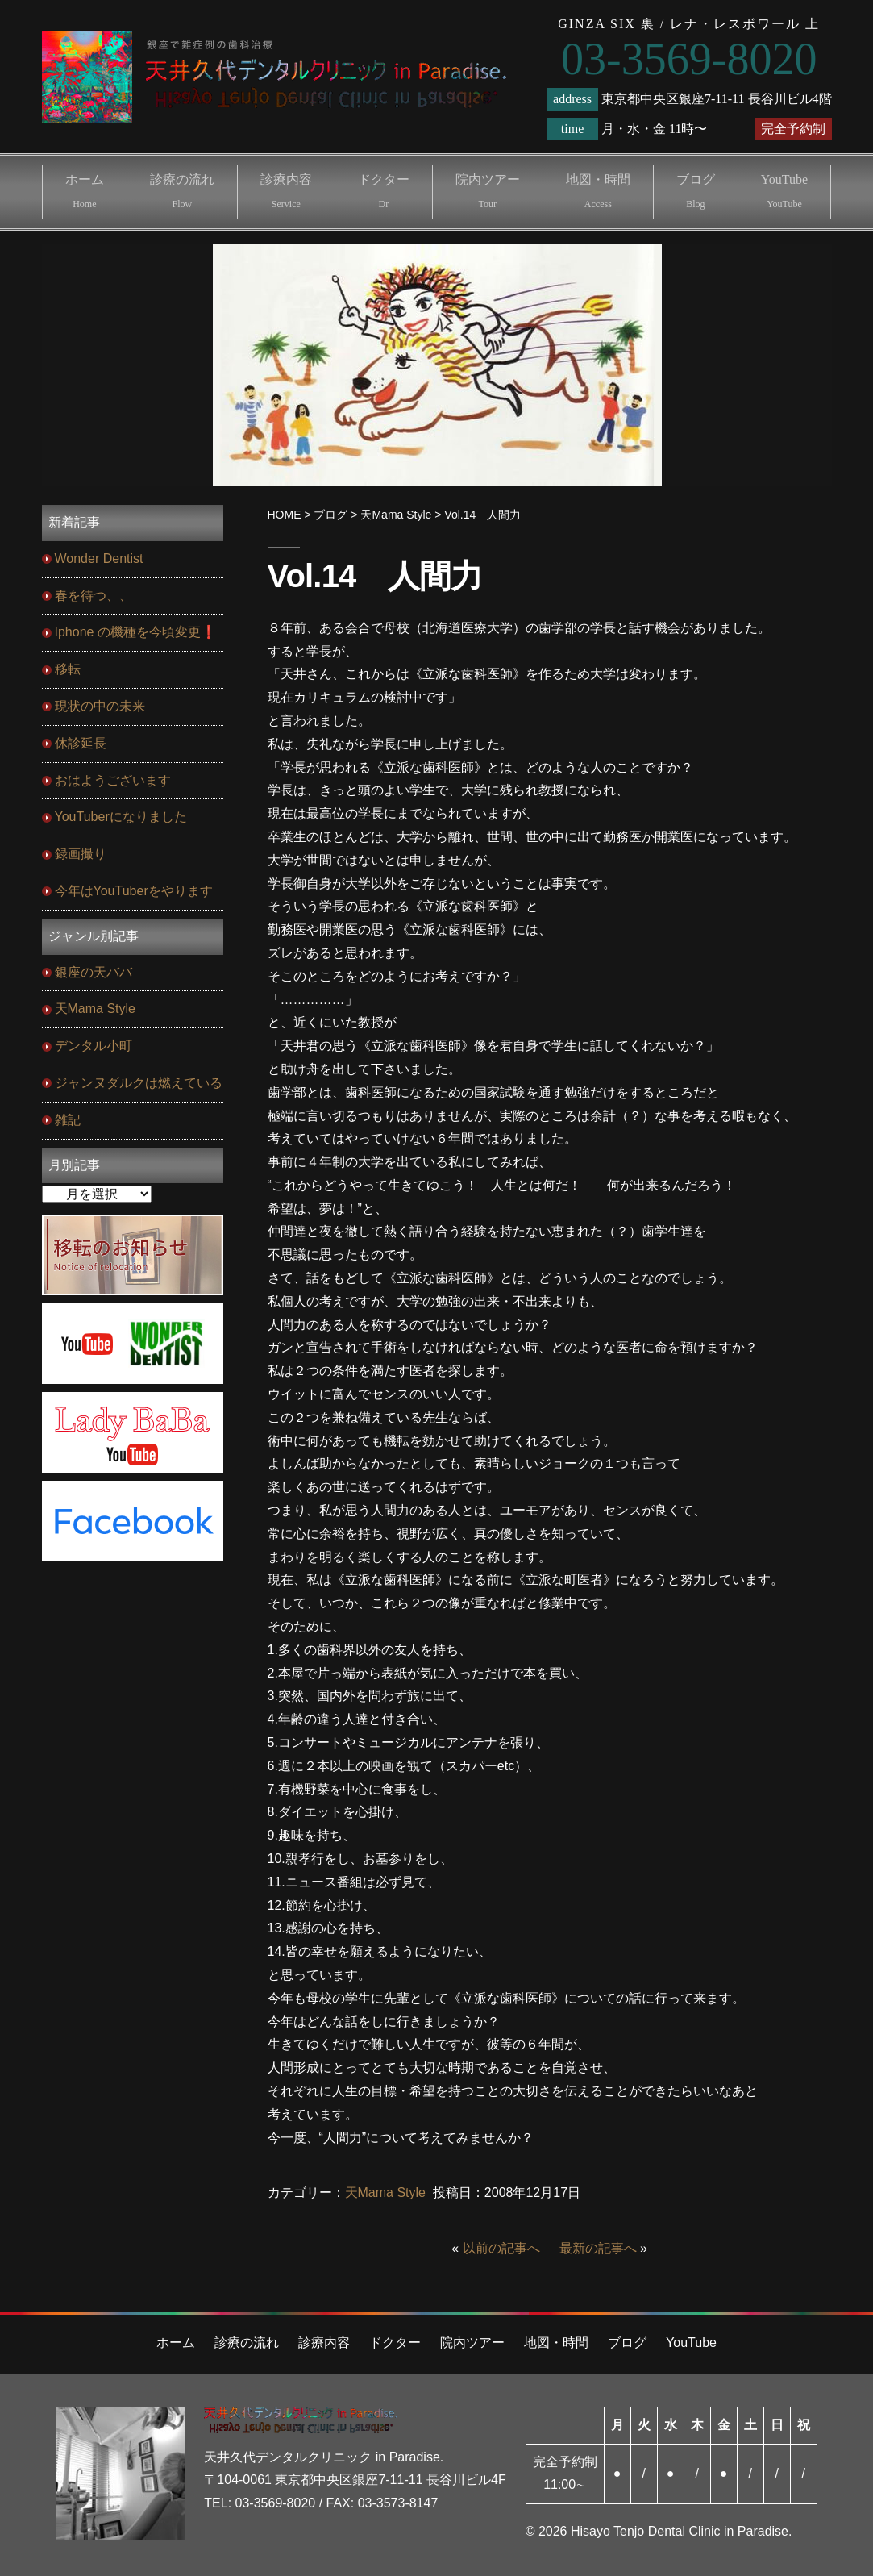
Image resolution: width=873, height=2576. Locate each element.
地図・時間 (598, 191)
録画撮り (80, 854)
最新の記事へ (598, 2248)
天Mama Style (385, 2192)
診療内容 (286, 191)
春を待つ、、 (93, 595)
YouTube (784, 191)
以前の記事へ (501, 2248)
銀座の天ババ (93, 972)
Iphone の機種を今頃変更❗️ (136, 632)
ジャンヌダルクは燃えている (138, 1083)
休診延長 (80, 743)
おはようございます (113, 780)
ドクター (383, 191)
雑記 (68, 1120)
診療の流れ (182, 191)
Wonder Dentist (99, 558)
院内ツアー (487, 191)
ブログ (695, 191)
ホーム (84, 191)
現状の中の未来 (100, 706)
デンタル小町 (93, 1045)
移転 (68, 669)
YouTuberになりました (121, 816)
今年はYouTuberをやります (134, 891)
